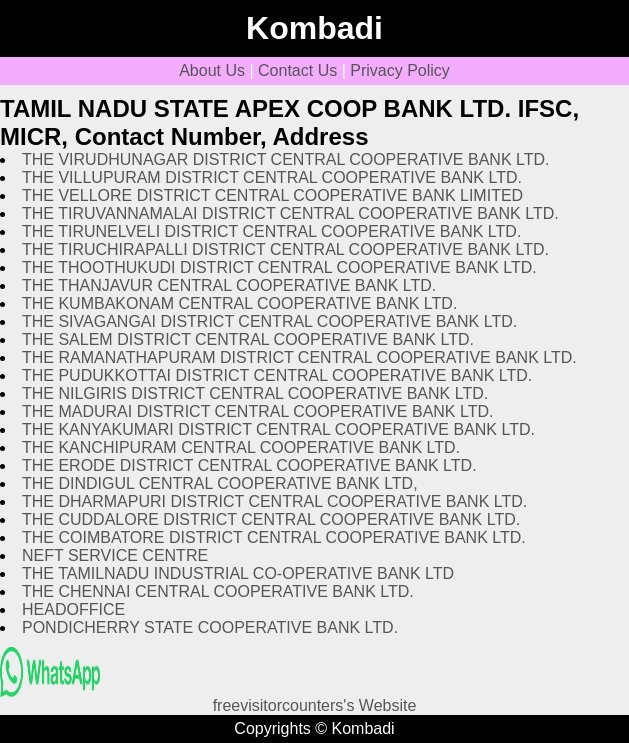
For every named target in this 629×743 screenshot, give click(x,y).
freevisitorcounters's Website (315, 705)
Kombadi (314, 28)
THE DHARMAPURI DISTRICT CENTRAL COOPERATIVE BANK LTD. (274, 501)
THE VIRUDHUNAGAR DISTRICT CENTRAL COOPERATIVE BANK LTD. (285, 159)
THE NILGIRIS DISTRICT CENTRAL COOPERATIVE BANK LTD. (255, 393)
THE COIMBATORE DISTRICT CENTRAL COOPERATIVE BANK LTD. (274, 537)
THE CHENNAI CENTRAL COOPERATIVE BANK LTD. (218, 591)
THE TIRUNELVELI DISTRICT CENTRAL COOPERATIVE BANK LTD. (271, 231)
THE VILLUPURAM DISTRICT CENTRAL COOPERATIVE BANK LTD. (272, 177)
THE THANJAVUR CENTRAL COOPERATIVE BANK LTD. (229, 285)
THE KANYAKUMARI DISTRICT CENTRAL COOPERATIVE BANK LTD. (278, 429)
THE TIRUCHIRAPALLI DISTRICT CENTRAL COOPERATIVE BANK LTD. (285, 249)
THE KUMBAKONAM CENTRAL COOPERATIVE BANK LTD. (239, 303)
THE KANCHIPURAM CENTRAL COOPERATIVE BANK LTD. (241, 447)
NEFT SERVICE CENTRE (115, 555)
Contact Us (297, 70)
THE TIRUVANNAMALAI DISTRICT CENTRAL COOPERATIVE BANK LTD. (290, 213)
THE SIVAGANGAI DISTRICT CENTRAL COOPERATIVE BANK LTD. (269, 321)
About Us (212, 70)
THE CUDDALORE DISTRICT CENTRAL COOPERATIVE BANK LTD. (271, 519)
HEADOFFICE (73, 609)
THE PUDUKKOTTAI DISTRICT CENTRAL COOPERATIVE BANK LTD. (277, 375)
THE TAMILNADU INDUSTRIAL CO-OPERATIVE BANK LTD (238, 573)
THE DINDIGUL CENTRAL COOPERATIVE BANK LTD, (220, 483)
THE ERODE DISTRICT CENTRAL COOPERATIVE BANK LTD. (249, 465)
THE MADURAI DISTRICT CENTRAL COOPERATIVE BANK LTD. (257, 411)
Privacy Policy (400, 70)
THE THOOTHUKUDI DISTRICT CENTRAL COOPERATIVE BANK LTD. (279, 267)
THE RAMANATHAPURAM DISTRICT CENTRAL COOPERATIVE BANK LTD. (299, 357)
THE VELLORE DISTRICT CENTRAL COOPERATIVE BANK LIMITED (272, 195)
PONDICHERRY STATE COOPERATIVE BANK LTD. (210, 627)
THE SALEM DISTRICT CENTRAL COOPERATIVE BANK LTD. (248, 339)
